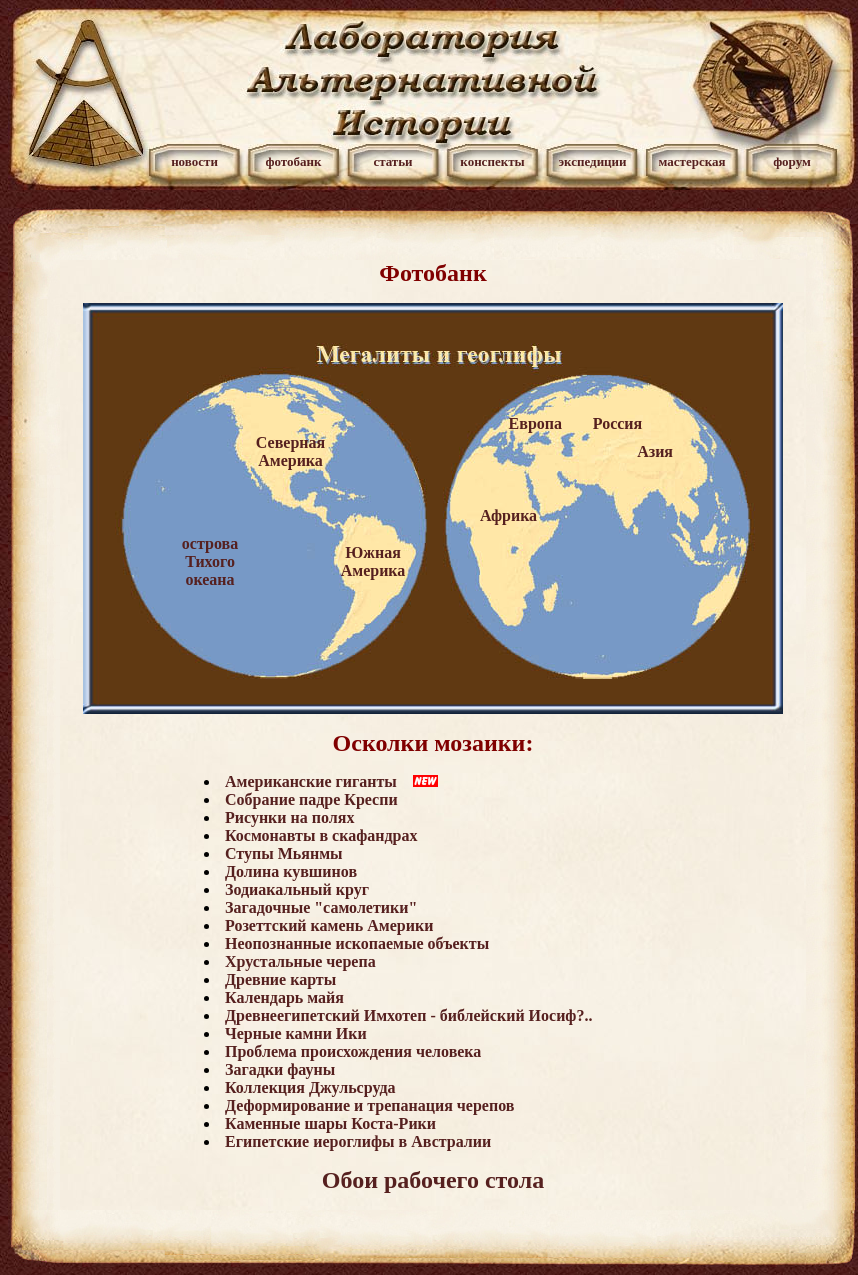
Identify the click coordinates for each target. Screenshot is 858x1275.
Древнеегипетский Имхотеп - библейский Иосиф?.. (408, 1015)
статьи (392, 161)
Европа (535, 423)
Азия (655, 451)
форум (792, 161)
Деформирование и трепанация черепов (369, 1105)
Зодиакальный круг (297, 889)
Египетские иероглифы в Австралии (358, 1141)
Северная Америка (290, 451)
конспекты (492, 161)
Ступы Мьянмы (284, 853)
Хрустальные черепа (300, 961)
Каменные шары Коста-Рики (330, 1123)
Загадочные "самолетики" (321, 907)
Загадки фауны (280, 1069)
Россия (617, 423)
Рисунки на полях (289, 817)
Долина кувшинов (291, 871)
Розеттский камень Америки (329, 925)
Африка (508, 515)
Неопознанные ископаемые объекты (357, 943)
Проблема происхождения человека (353, 1051)
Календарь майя (284, 997)
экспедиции (592, 161)
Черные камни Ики (296, 1033)
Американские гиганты (311, 781)
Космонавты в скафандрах (321, 835)
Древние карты (280, 979)
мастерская (691, 161)
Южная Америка (373, 561)
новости (194, 161)
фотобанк (293, 161)
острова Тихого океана (210, 561)
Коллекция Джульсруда (310, 1087)
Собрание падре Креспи (311, 799)
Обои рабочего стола (433, 1180)
